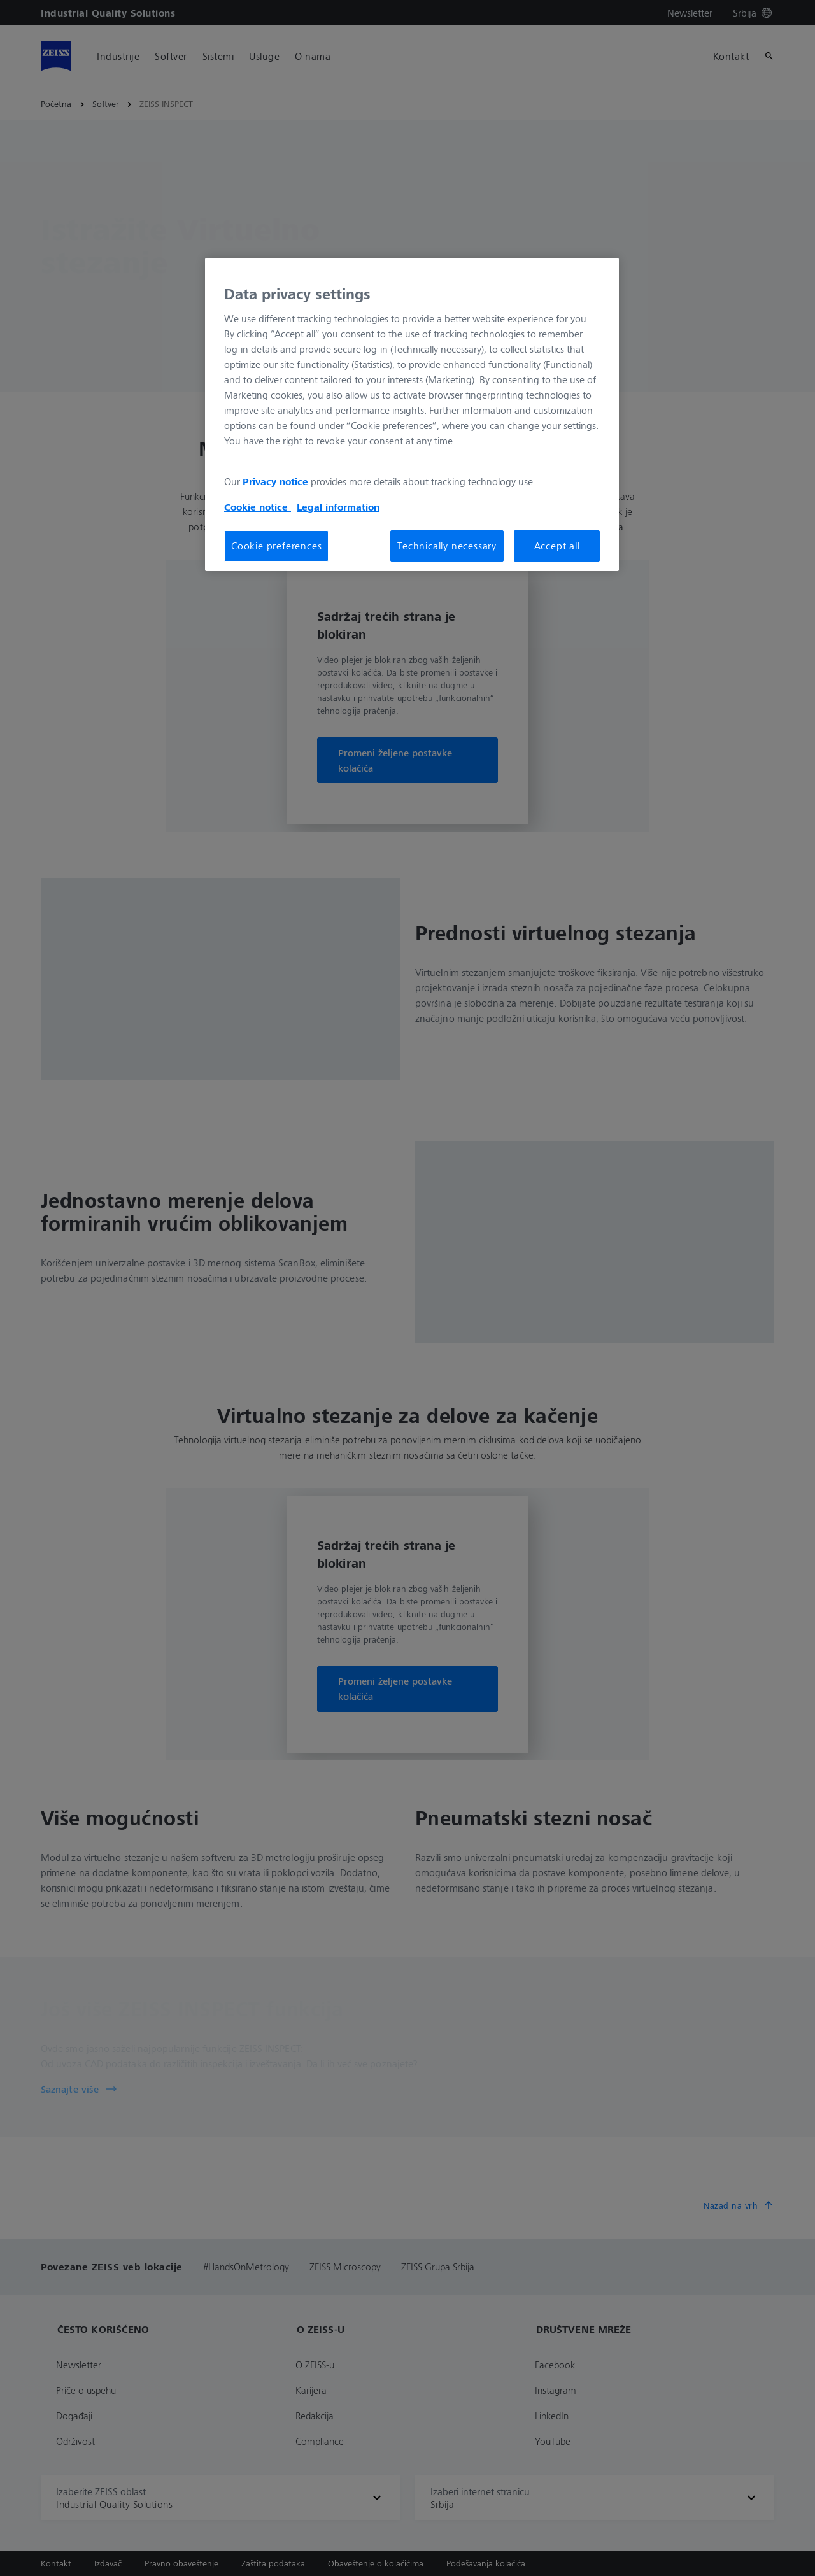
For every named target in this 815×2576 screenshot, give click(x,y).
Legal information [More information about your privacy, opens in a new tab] (338, 507)
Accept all (557, 546)
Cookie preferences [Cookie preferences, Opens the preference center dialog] (276, 546)
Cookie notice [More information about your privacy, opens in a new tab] (257, 507)
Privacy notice (275, 481)
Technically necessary (447, 546)
